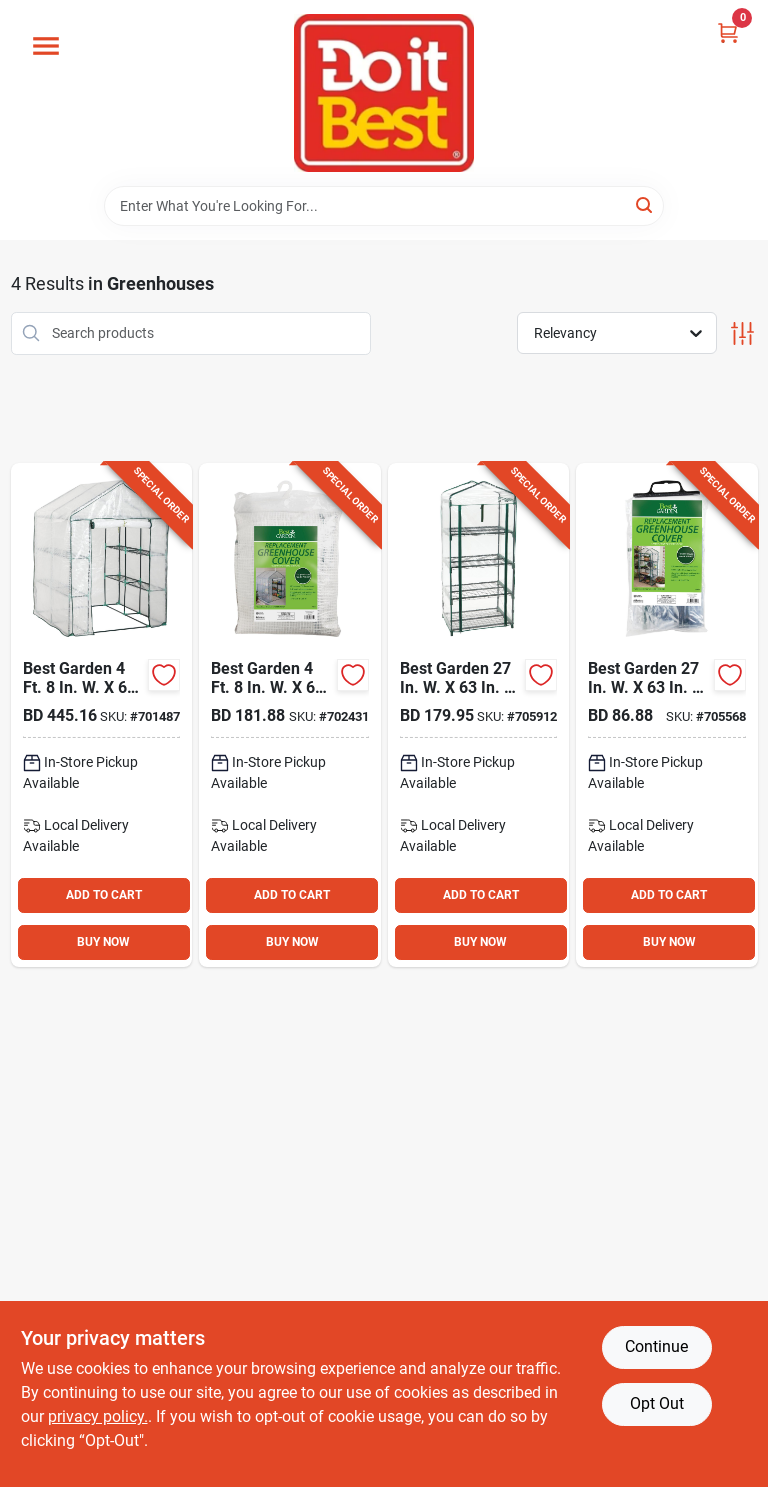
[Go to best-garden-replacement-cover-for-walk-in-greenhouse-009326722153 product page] (290, 715)
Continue (656, 1346)
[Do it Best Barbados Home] (384, 93)
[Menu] (46, 46)
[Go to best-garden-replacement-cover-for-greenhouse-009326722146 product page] (667, 715)
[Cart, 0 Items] (728, 32)
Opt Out (657, 1403)
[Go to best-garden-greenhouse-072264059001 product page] (479, 715)
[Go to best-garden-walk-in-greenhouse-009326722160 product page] (102, 715)
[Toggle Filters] (742, 333)
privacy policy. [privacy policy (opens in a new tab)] (98, 1416)
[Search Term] (384, 206)
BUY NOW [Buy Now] (103, 942)
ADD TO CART (104, 895)
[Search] (645, 204)
